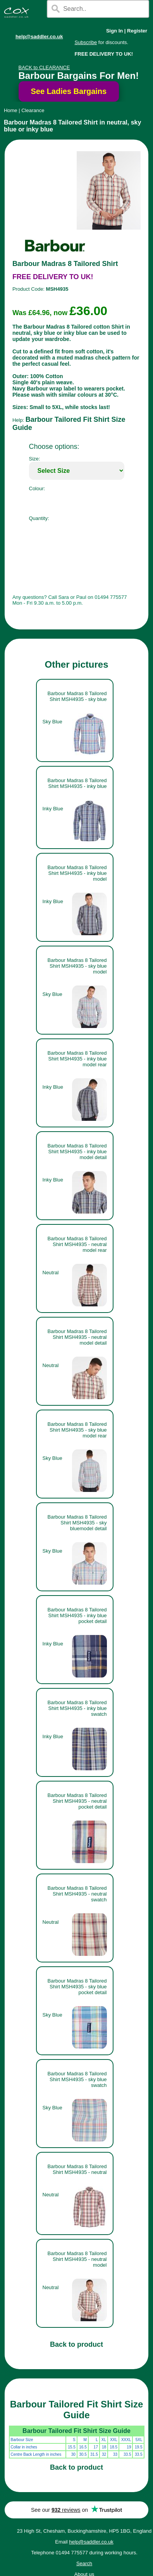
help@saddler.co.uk (39, 36)
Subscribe (85, 42)
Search (84, 2563)
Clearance (32, 110)
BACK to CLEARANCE (44, 67)
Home (10, 110)
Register (137, 31)
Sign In (114, 31)
